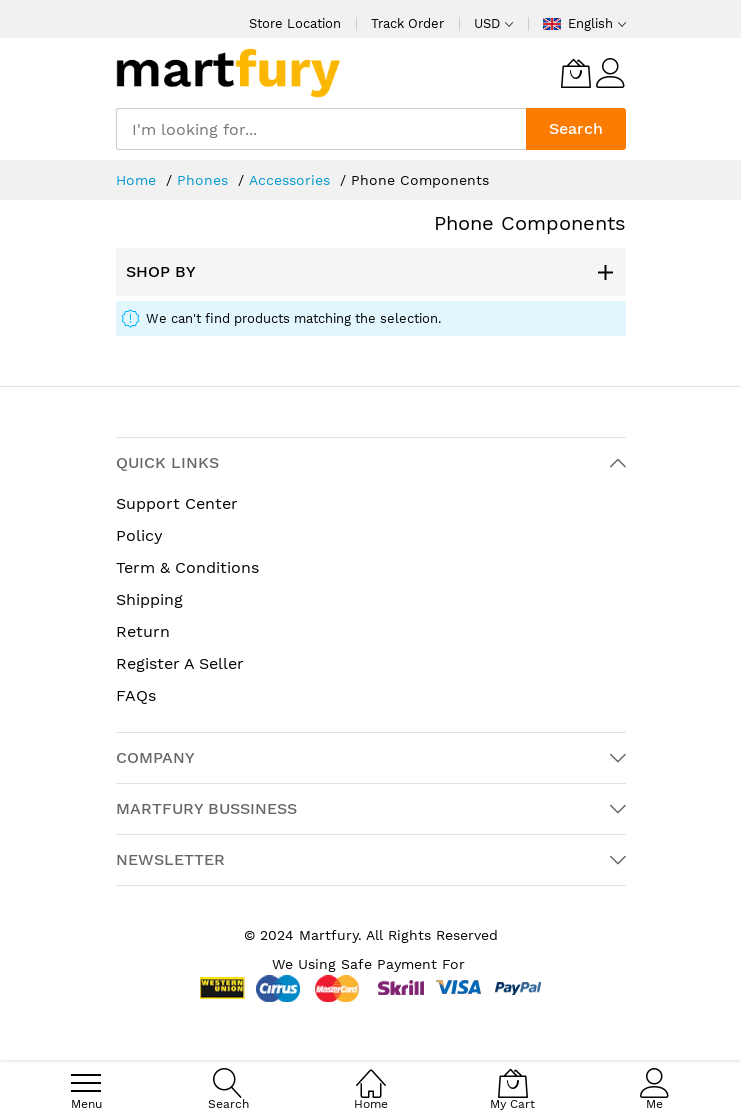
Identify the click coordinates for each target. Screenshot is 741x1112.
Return (143, 631)
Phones (205, 180)
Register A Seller (180, 663)
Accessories (292, 180)
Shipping (149, 599)
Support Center (177, 503)
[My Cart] (576, 73)
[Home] (371, 1072)
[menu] (86, 1083)
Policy (139, 535)
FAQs (136, 695)
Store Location (295, 23)
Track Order (407, 23)
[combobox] (321, 129)
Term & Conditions (187, 567)
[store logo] (228, 73)
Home (138, 180)
